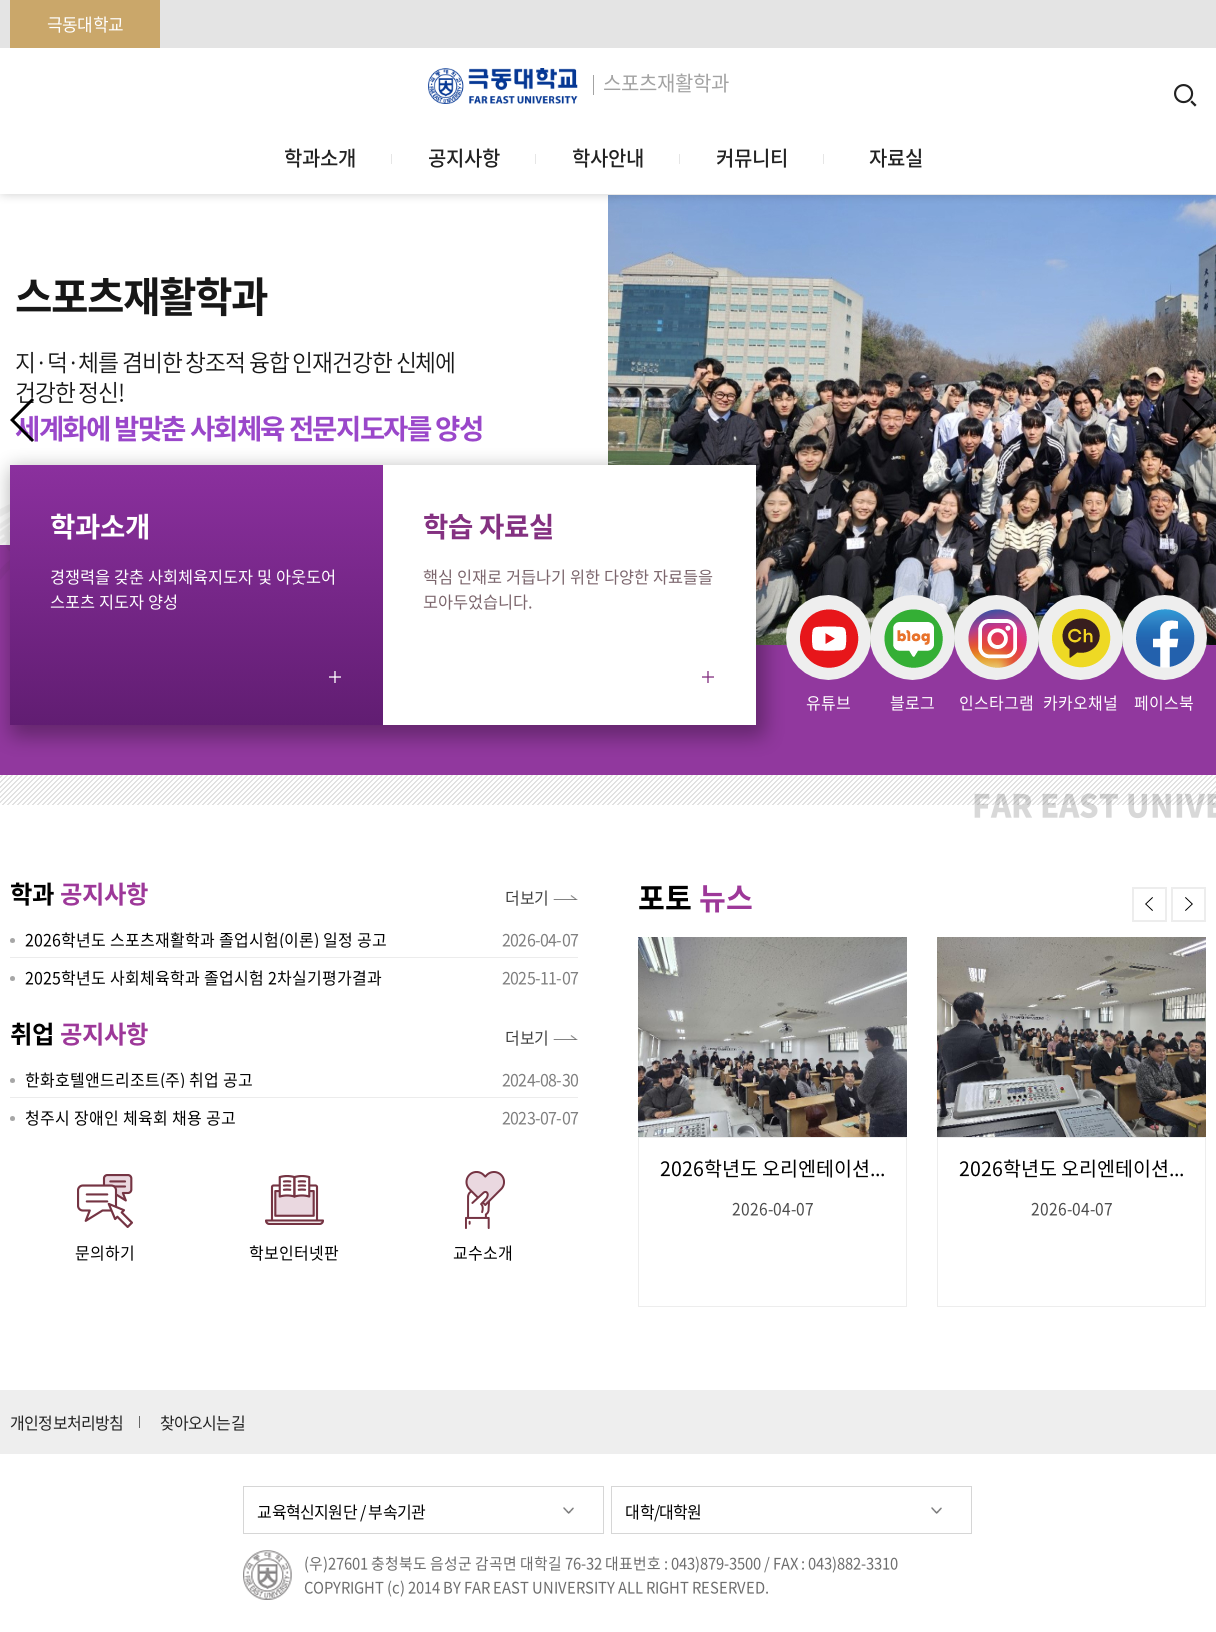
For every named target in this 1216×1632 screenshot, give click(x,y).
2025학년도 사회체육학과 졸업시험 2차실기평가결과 (203, 977)
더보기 (527, 897)
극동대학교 (85, 23)
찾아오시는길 (202, 1422)
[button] (1192, 420)
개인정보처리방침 (67, 1422)
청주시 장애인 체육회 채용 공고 (130, 1117)
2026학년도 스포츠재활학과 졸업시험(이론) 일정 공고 (206, 939)
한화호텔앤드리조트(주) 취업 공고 (139, 1079)
